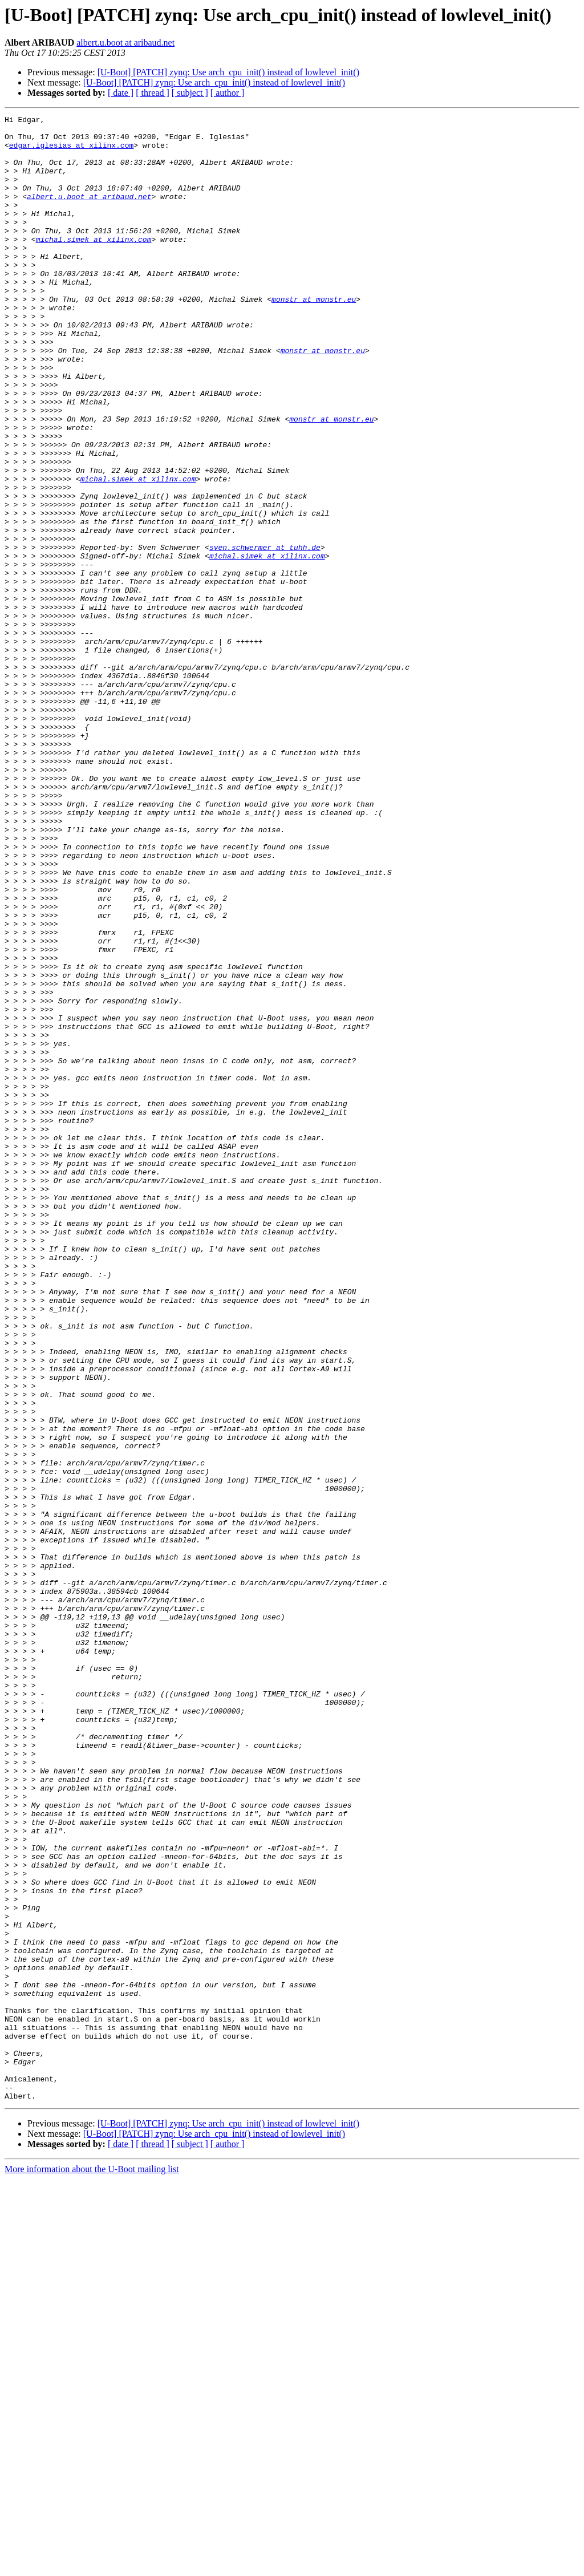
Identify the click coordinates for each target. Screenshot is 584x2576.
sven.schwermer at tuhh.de (265, 634)
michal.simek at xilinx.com (94, 265)
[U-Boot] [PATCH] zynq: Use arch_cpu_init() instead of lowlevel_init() (228, 72)
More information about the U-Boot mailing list (92, 2566)
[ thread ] (152, 93)
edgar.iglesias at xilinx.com (71, 152)
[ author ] (227, 93)
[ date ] (120, 93)
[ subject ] (190, 93)
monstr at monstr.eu (313, 336)
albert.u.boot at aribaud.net (125, 42)
